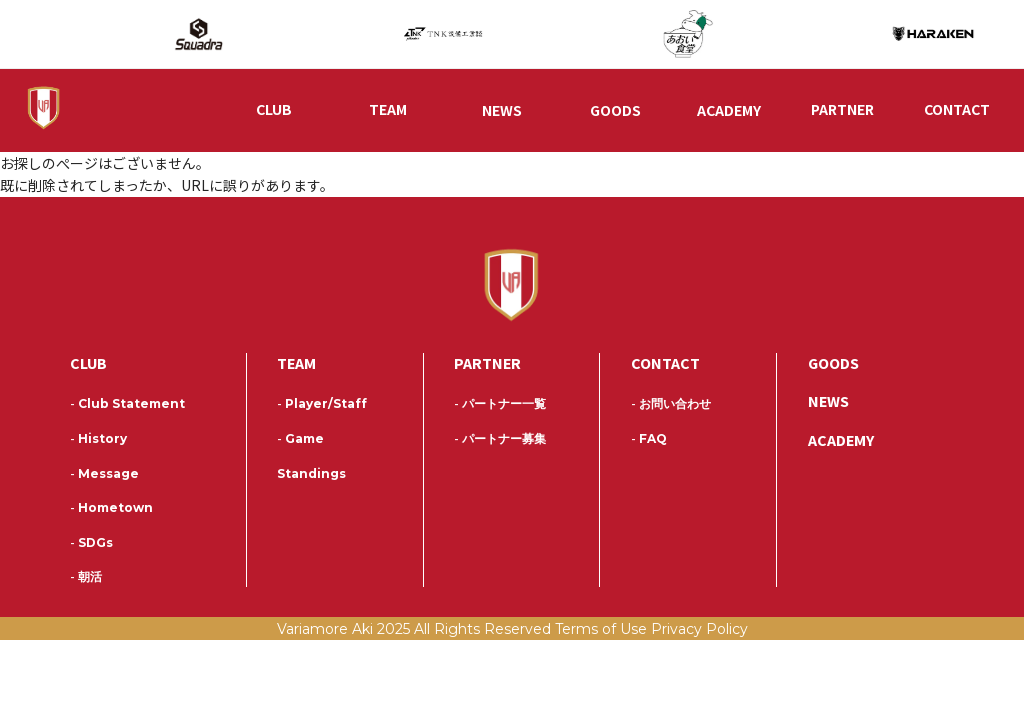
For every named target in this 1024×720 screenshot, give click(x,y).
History (98, 440)
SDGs (91, 544)
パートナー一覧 (500, 406)
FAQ (649, 440)
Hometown (111, 509)
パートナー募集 (500, 440)
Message (104, 475)
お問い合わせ (671, 406)
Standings (311, 475)
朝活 (86, 578)
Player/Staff (322, 406)
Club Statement (127, 406)
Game (300, 440)
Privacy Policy (699, 631)
